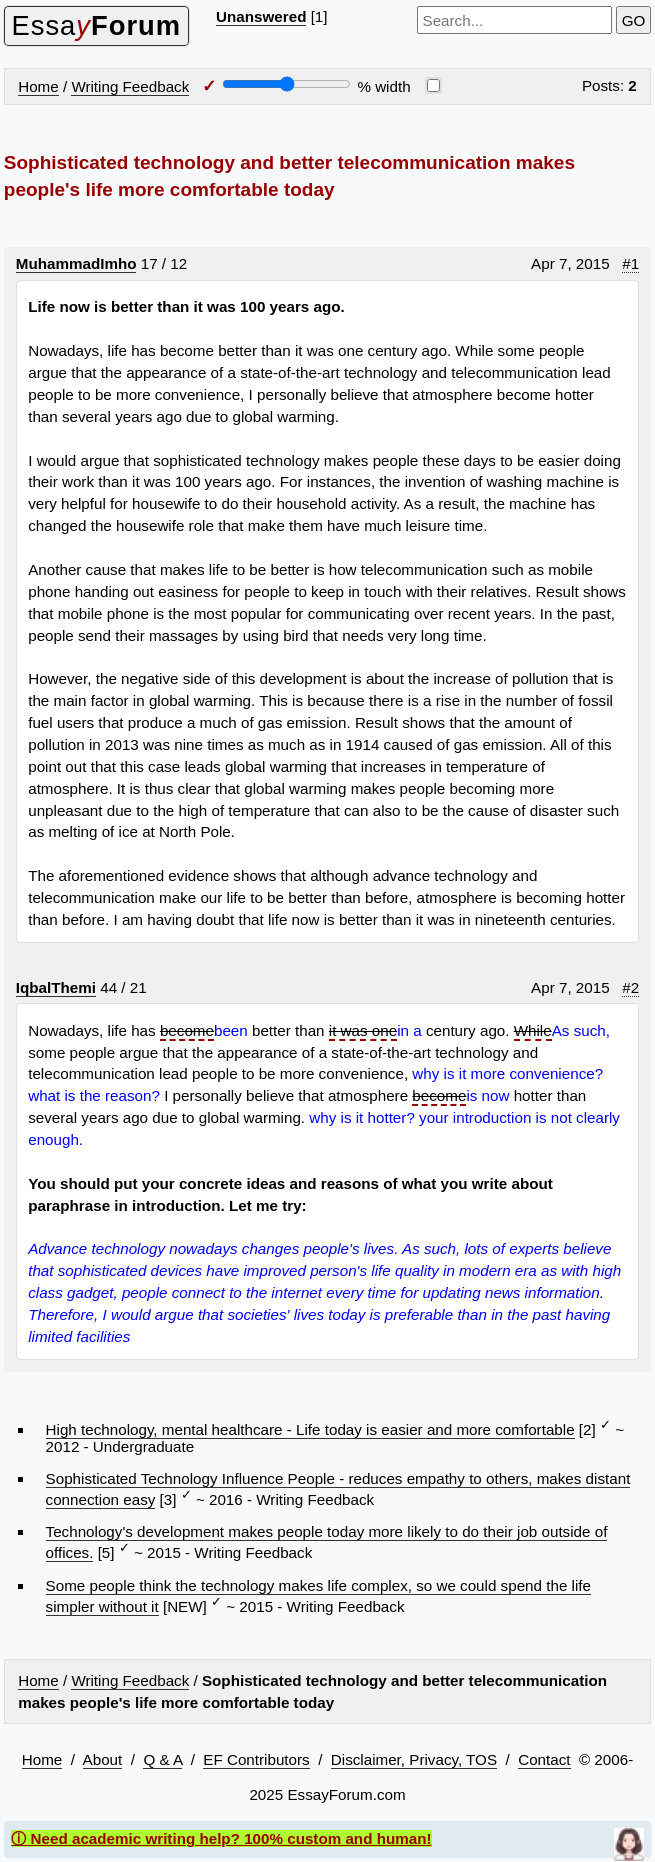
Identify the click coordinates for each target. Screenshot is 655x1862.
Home (38, 86)
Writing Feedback (130, 86)
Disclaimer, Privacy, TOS (414, 1759)
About (103, 1759)
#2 (630, 987)
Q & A (162, 1759)
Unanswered (261, 16)
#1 (630, 263)
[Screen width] (286, 84)
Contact (544, 1759)
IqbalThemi (56, 987)
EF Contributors (256, 1759)
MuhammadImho (76, 263)
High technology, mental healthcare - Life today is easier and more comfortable (310, 1429)
